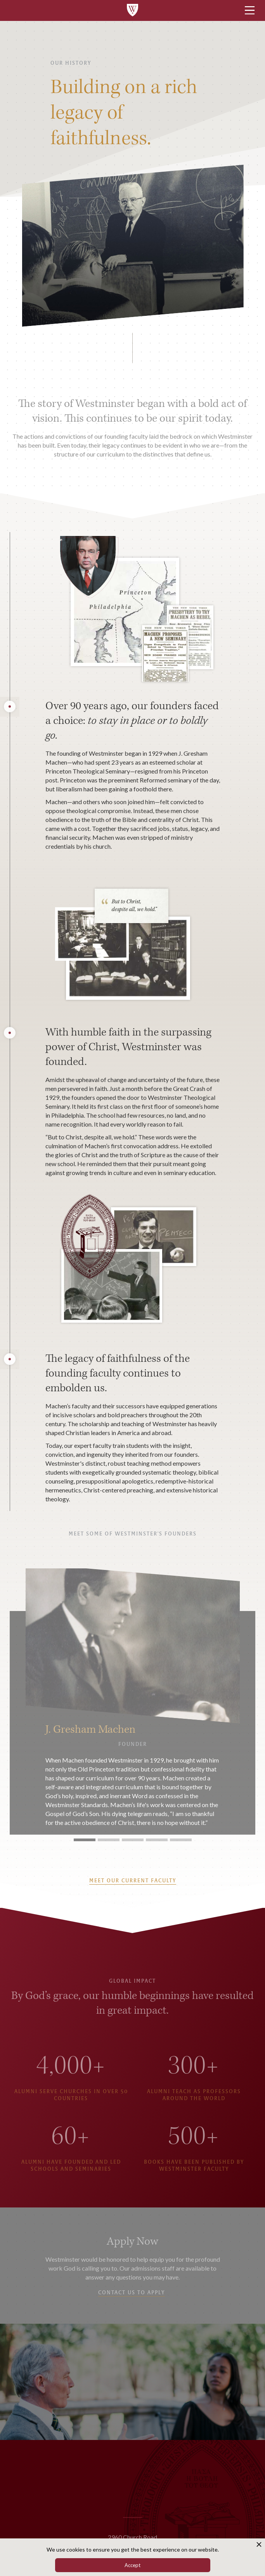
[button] (247, 1701)
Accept (132, 2565)
